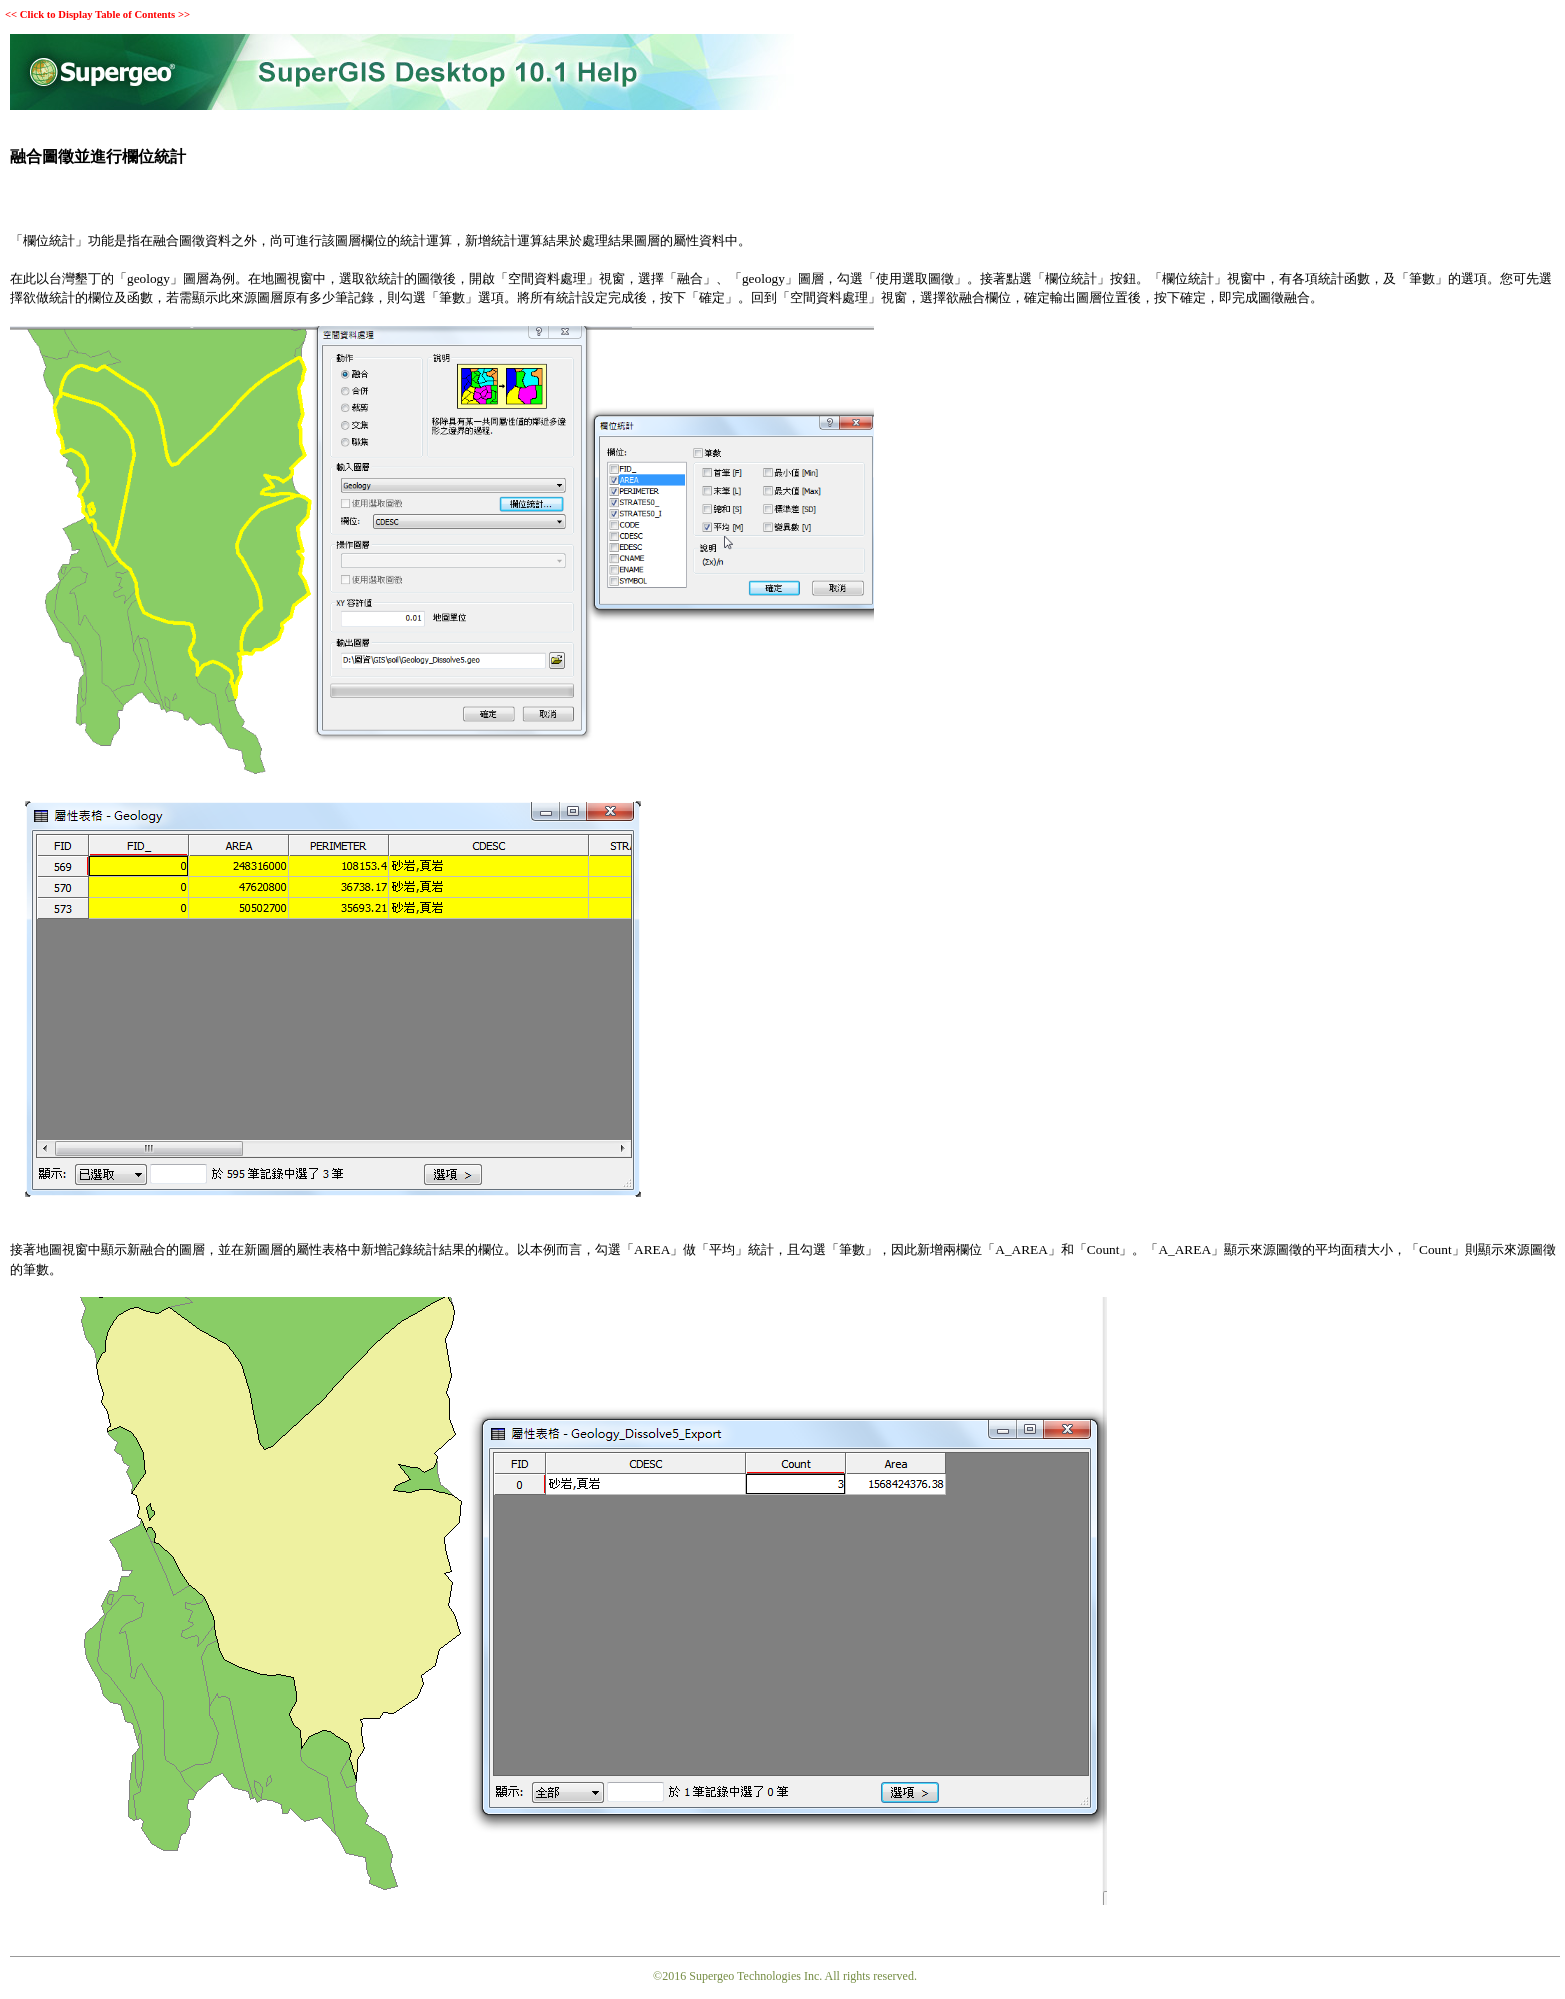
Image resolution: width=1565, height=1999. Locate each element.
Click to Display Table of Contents (97, 14)
